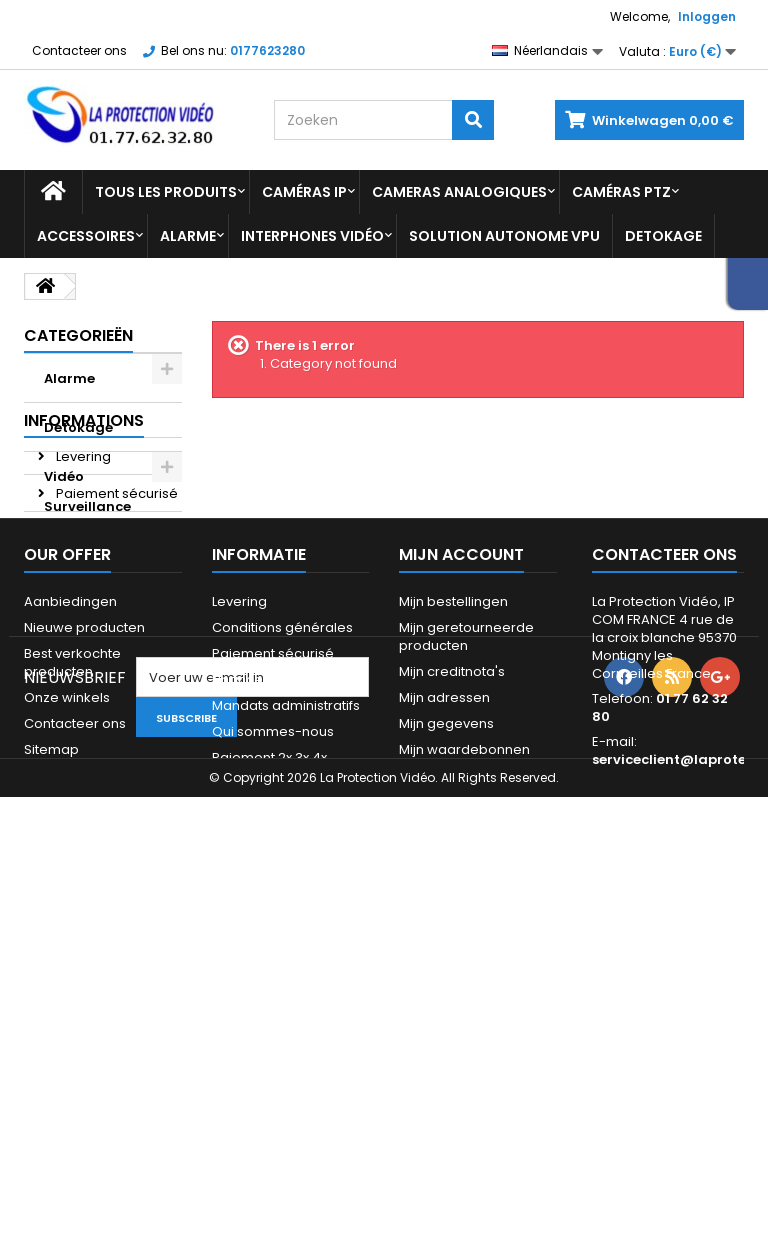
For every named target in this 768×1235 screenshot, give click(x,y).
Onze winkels (97, 749)
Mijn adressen (444, 986)
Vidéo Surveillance (87, 491)
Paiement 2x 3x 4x (112, 712)
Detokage (663, 236)
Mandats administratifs (286, 994)
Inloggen (707, 16)
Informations (84, 565)
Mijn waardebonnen (464, 1038)
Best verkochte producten (72, 951)
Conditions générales (282, 916)
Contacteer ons (79, 50)
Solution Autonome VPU (504, 236)
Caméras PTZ (621, 192)
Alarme (188, 236)
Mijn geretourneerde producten (466, 925)
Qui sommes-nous (273, 1020)
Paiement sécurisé (115, 638)
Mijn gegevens (446, 1012)
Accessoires (86, 236)
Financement (254, 968)
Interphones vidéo (312, 236)
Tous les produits (166, 192)
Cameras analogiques (459, 192)
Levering (82, 601)
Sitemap (51, 1038)
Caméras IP (304, 192)
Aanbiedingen (70, 890)
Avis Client (87, 675)
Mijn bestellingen (453, 890)
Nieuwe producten (84, 916)
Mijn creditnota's (452, 960)
